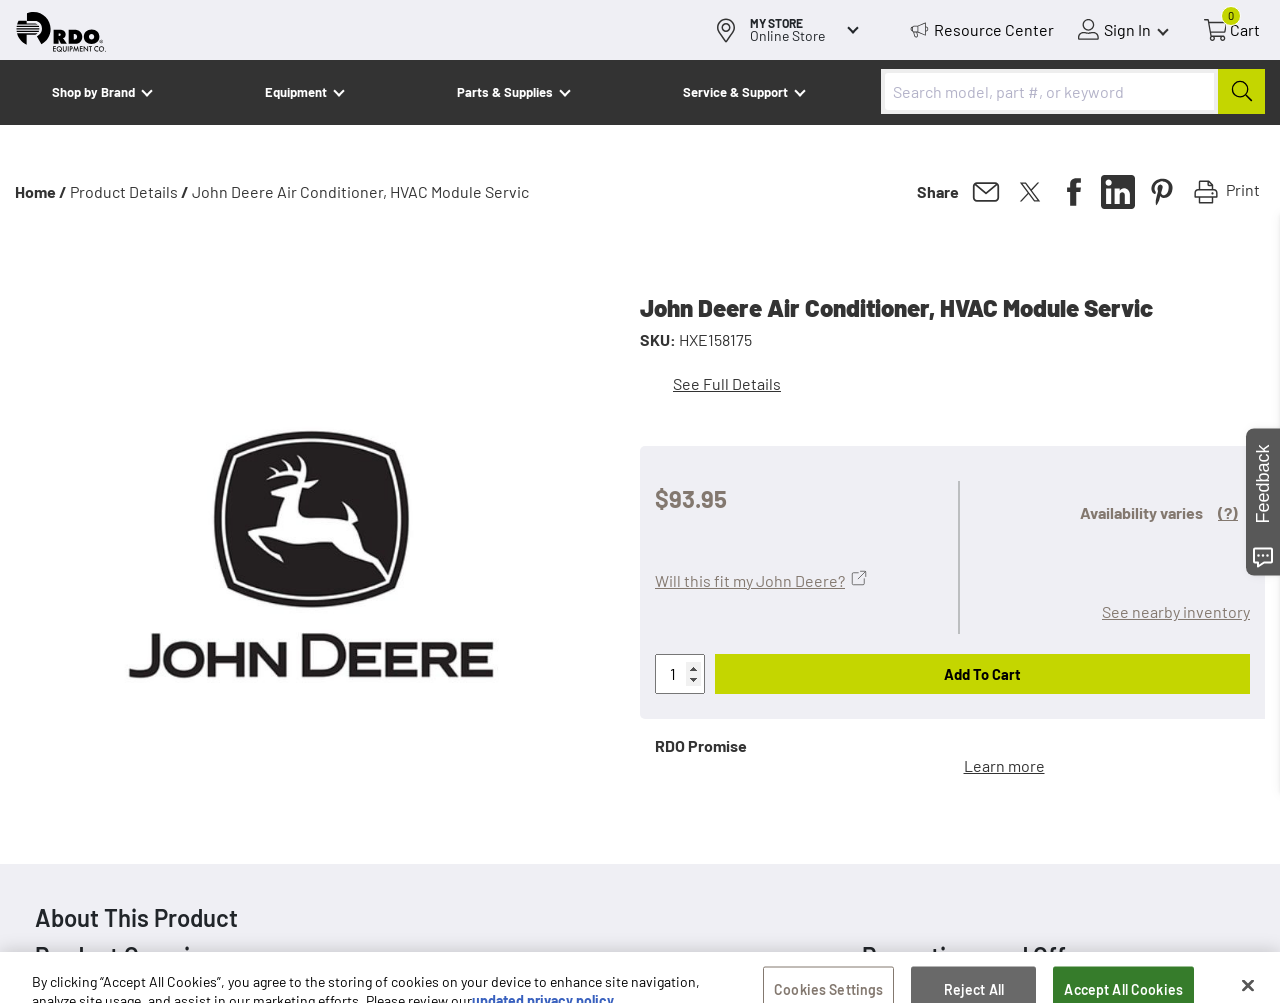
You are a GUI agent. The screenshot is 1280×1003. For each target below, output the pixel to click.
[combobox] (1073, 91)
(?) (1228, 512)
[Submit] (1241, 91)
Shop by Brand (93, 92)
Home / (41, 191)
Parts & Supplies (505, 92)
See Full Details (727, 383)
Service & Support (735, 92)
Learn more (1004, 765)
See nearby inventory (1176, 611)
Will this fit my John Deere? (750, 580)
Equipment (296, 92)
